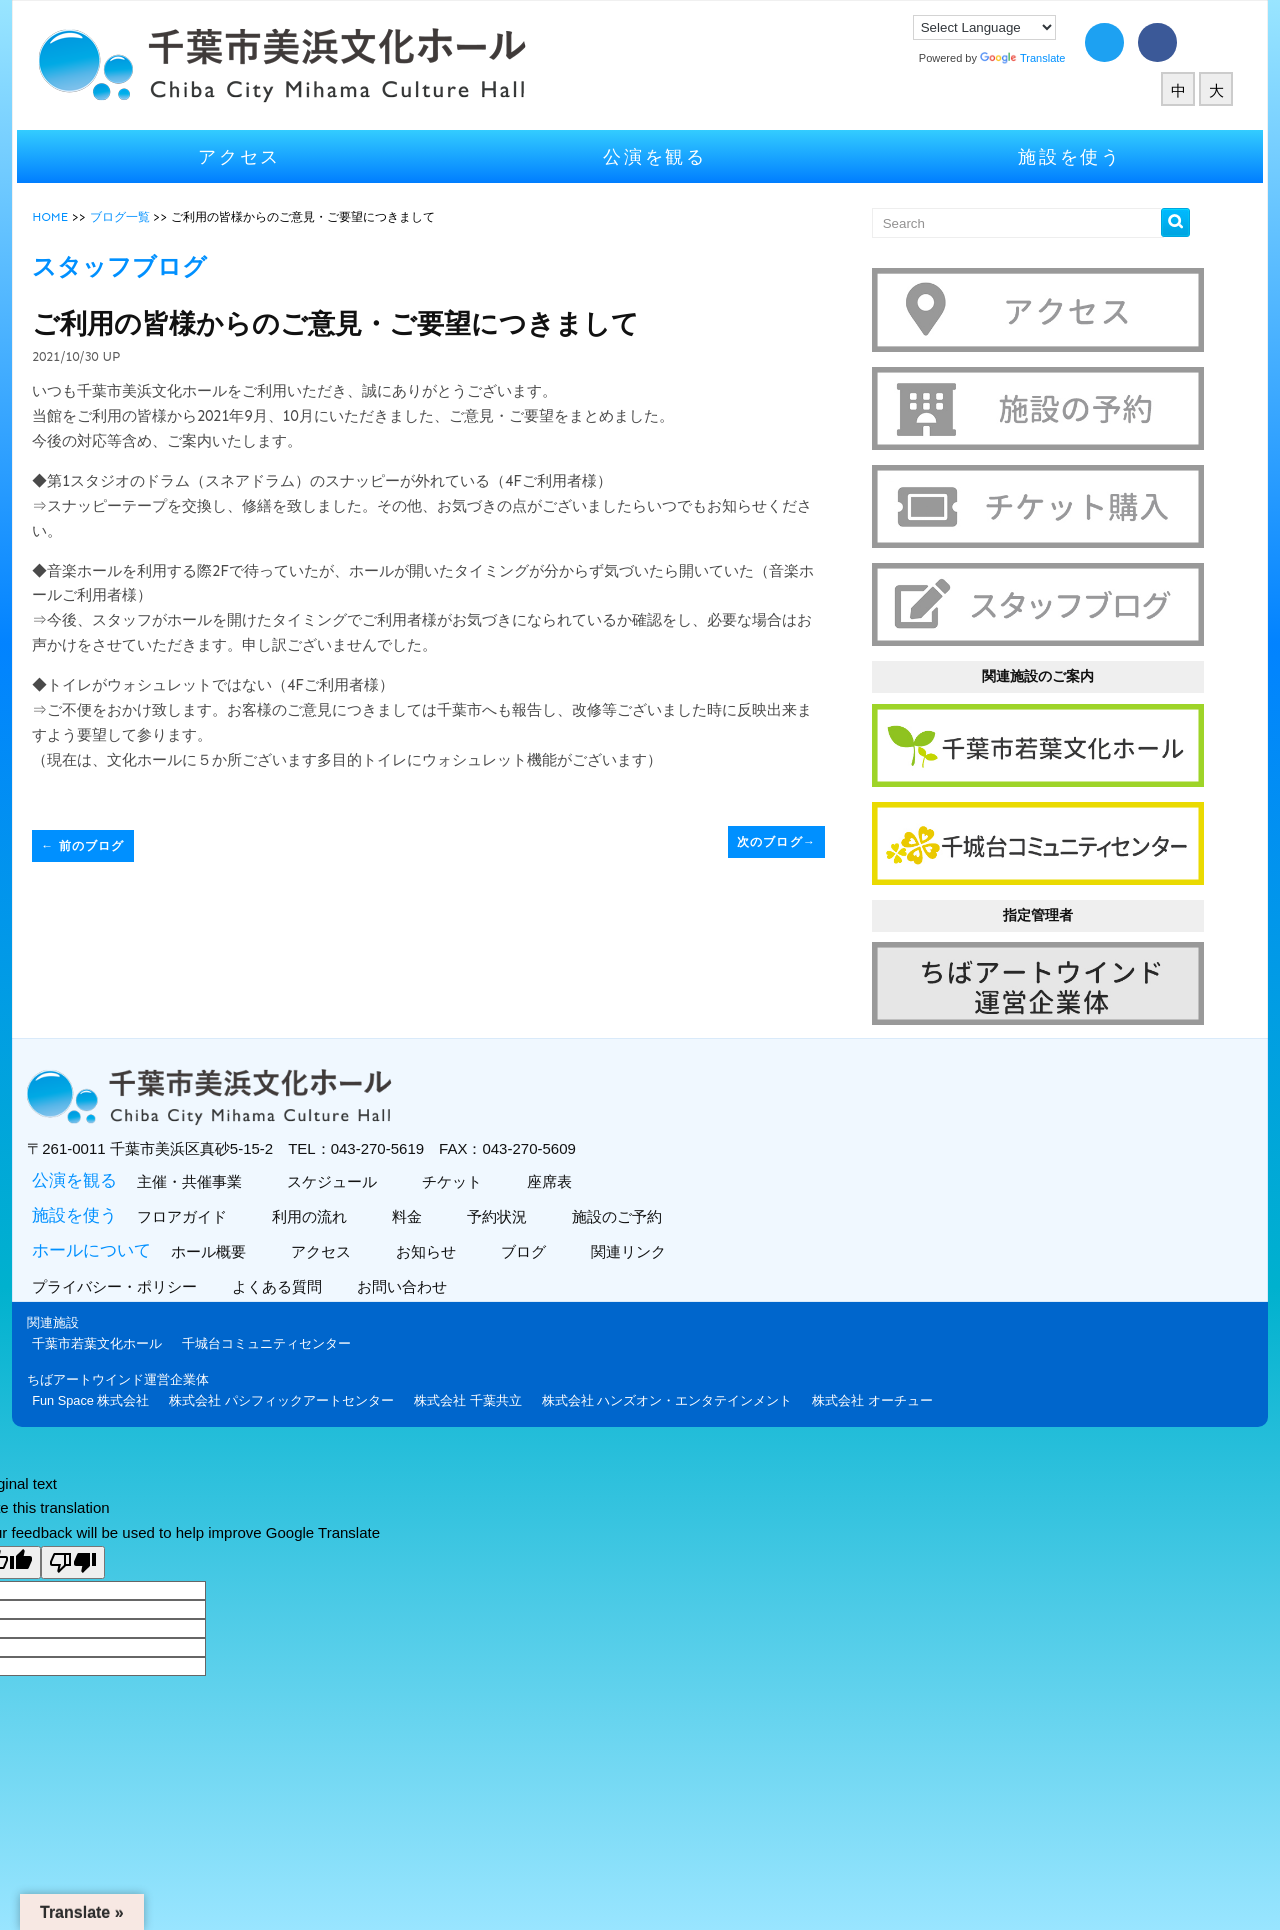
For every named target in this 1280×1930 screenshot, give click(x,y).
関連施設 (61, 1314)
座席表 (555, 1173)
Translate (1015, 58)
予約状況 (502, 1208)
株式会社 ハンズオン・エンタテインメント (674, 1392)
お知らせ (431, 1243)
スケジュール (337, 1173)
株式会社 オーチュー (880, 1392)
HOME (58, 217)
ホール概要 (214, 1243)
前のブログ (90, 846)
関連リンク (634, 1243)
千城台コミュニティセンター (274, 1335)
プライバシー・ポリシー (125, 1278)
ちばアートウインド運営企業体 (126, 1371)
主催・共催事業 (195, 1173)
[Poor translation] (73, 1554)
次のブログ (774, 842)
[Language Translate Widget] (977, 27)
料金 (412, 1208)
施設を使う (1065, 156)
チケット (457, 1173)
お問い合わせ (412, 1278)
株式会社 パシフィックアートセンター (289, 1392)
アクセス (245, 156)
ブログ (529, 1243)
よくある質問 (287, 1278)
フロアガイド (187, 1208)
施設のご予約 (622, 1208)
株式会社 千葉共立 (476, 1392)
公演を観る (655, 156)
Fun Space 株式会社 (98, 1392)
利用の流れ (315, 1208)
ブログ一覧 (127, 217)
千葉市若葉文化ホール (105, 1335)
